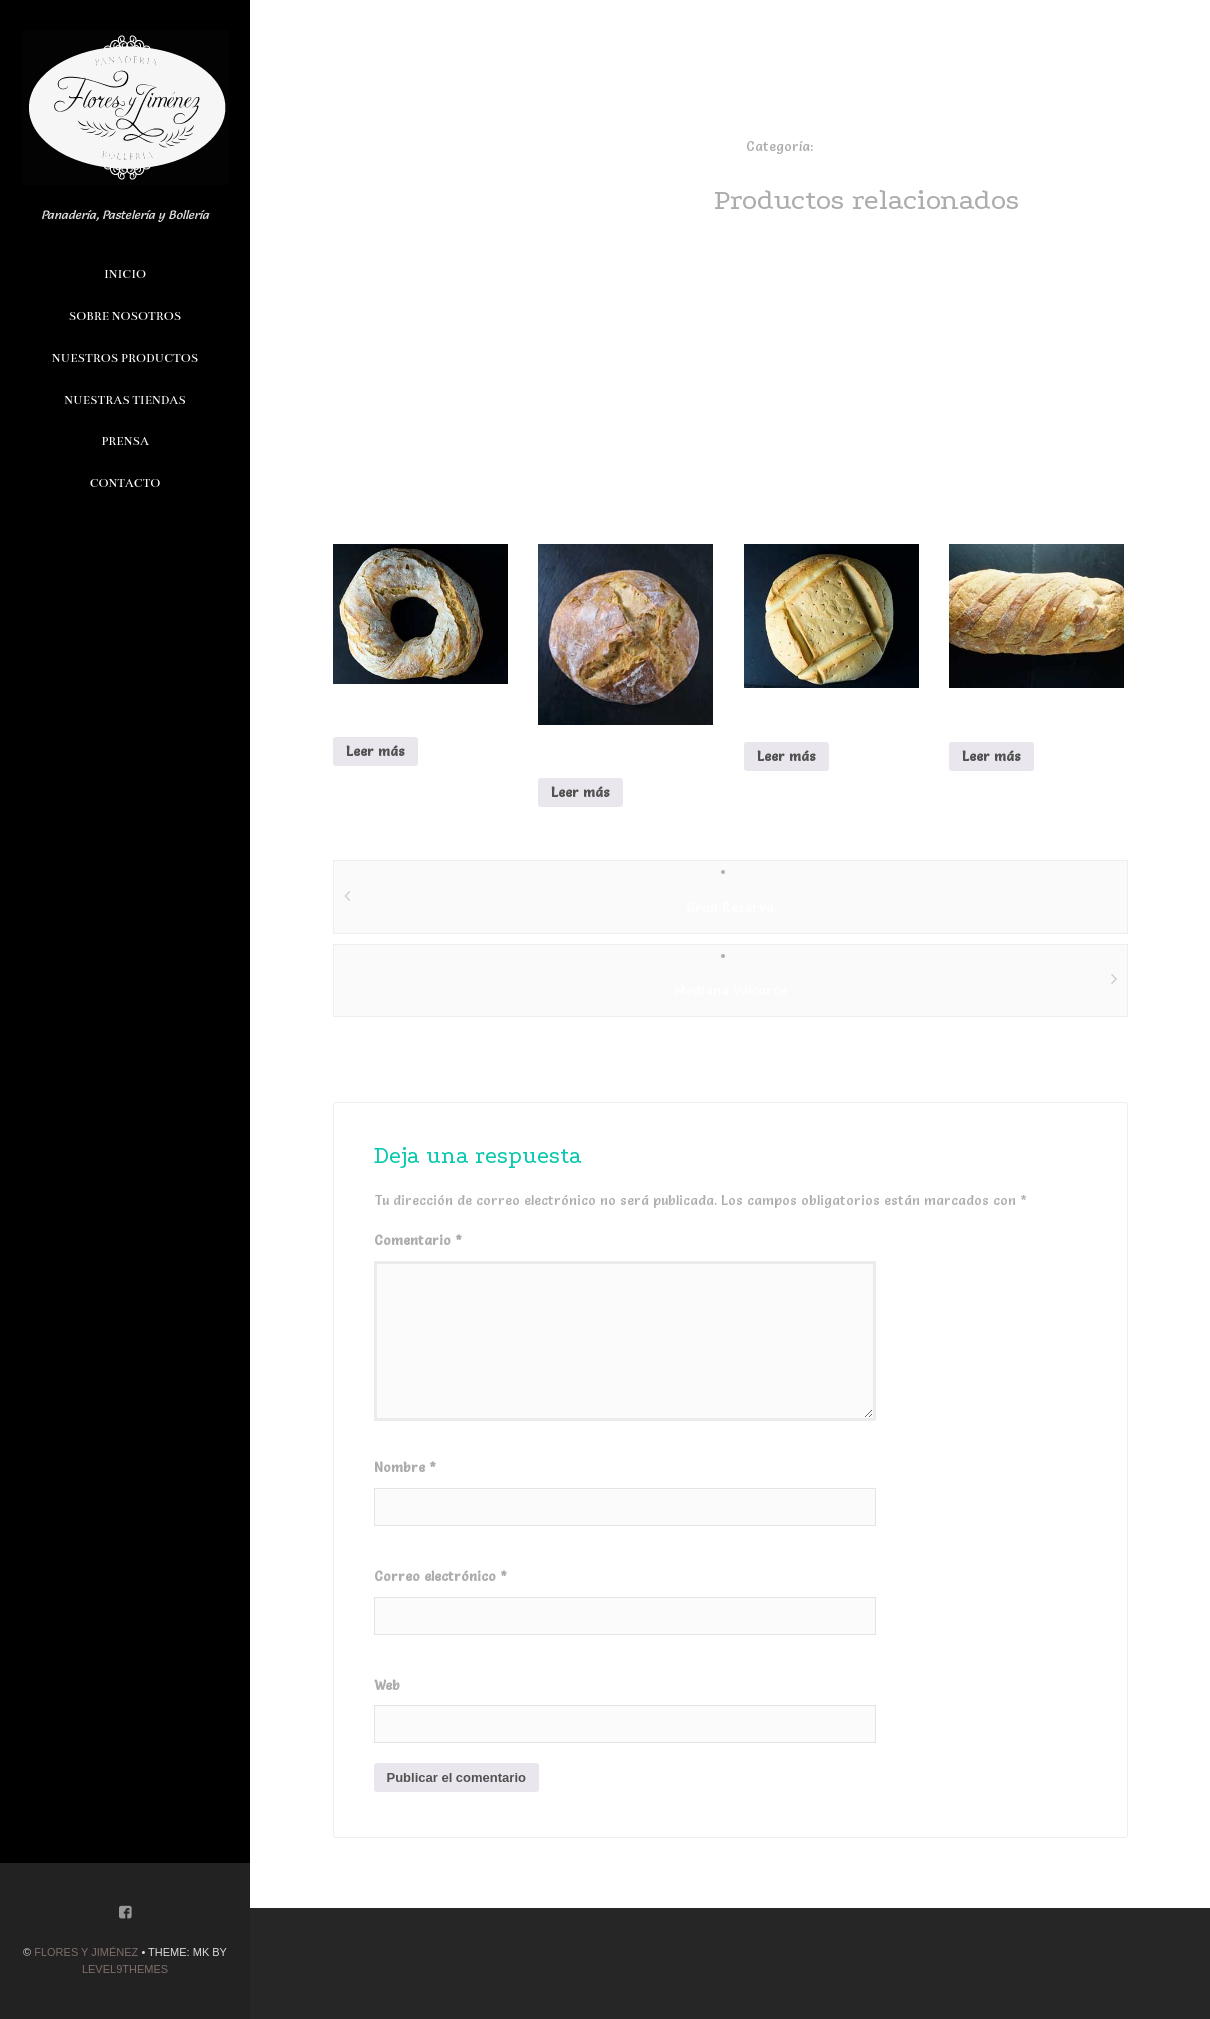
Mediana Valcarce (730, 990)
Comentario (418, 1240)
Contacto (125, 483)
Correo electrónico (440, 1576)
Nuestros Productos (125, 358)
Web (387, 1685)
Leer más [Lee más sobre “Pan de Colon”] (786, 756)
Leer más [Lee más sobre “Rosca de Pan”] (375, 751)
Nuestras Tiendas (124, 400)
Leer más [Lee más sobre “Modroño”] (580, 792)
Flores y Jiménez (86, 1952)
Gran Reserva (730, 907)
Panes (835, 146)
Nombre (405, 1467)
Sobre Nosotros (125, 316)
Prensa (125, 441)
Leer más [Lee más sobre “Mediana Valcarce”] (991, 756)
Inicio (125, 274)
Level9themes (125, 1969)
